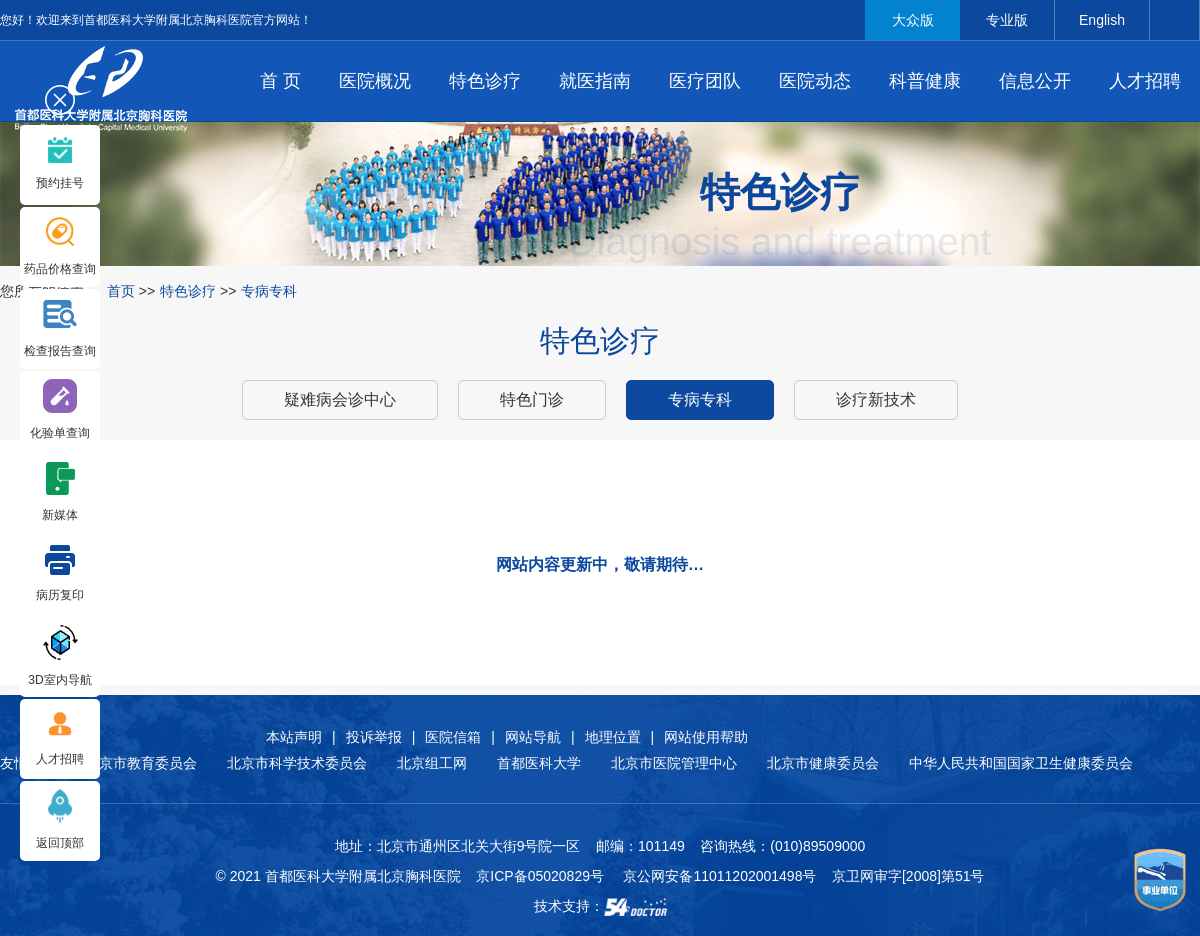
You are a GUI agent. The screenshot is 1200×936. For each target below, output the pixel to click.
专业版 (1007, 20)
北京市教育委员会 (141, 763)
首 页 (280, 81)
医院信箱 (453, 737)
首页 (121, 291)
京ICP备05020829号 (540, 876)
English (1102, 20)
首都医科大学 (539, 763)
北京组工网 (432, 763)
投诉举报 (374, 737)
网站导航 (533, 737)
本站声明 (294, 737)
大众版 (913, 20)
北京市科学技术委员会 (297, 763)
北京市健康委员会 (823, 763)
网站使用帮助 (706, 737)
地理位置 (613, 737)
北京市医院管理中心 (674, 763)
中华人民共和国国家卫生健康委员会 (1021, 763)
